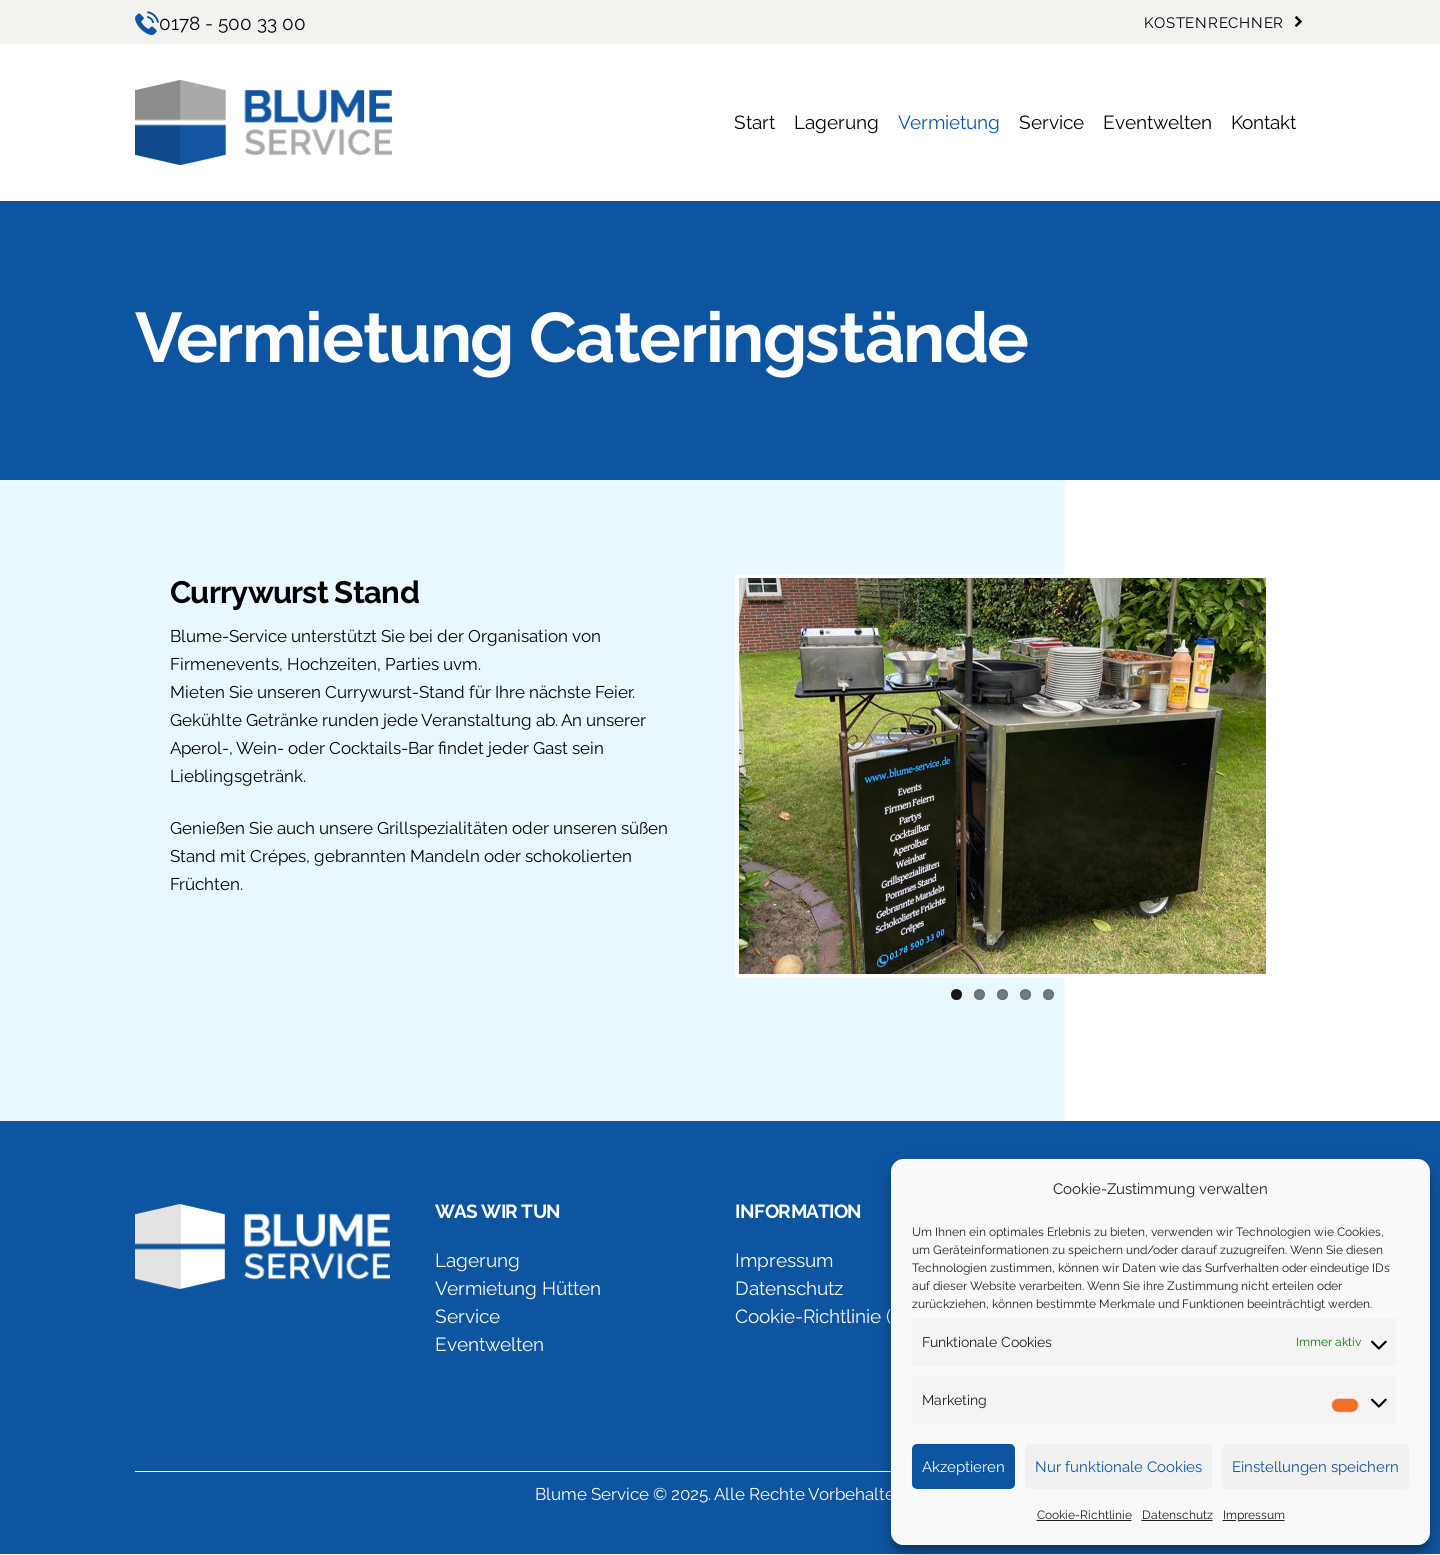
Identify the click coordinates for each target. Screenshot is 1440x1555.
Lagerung (477, 1260)
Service (467, 1316)
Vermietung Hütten (518, 1288)
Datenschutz (1177, 1515)
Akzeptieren (963, 1467)
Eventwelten (489, 1344)
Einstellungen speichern (1315, 1467)
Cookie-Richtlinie (1084, 1515)
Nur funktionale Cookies (1118, 1467)
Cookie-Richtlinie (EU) (828, 1316)
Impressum (1254, 1515)
